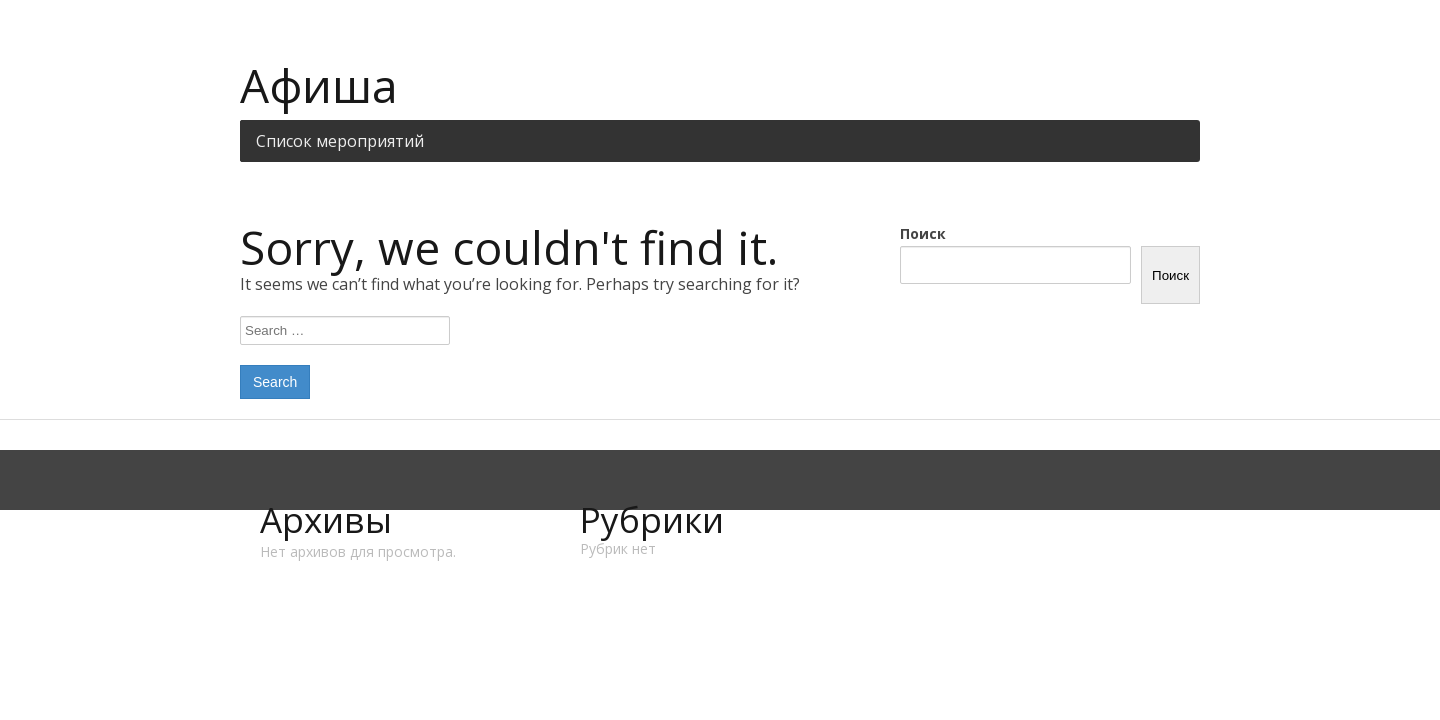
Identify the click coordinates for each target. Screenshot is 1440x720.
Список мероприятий (340, 141)
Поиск (923, 233)
